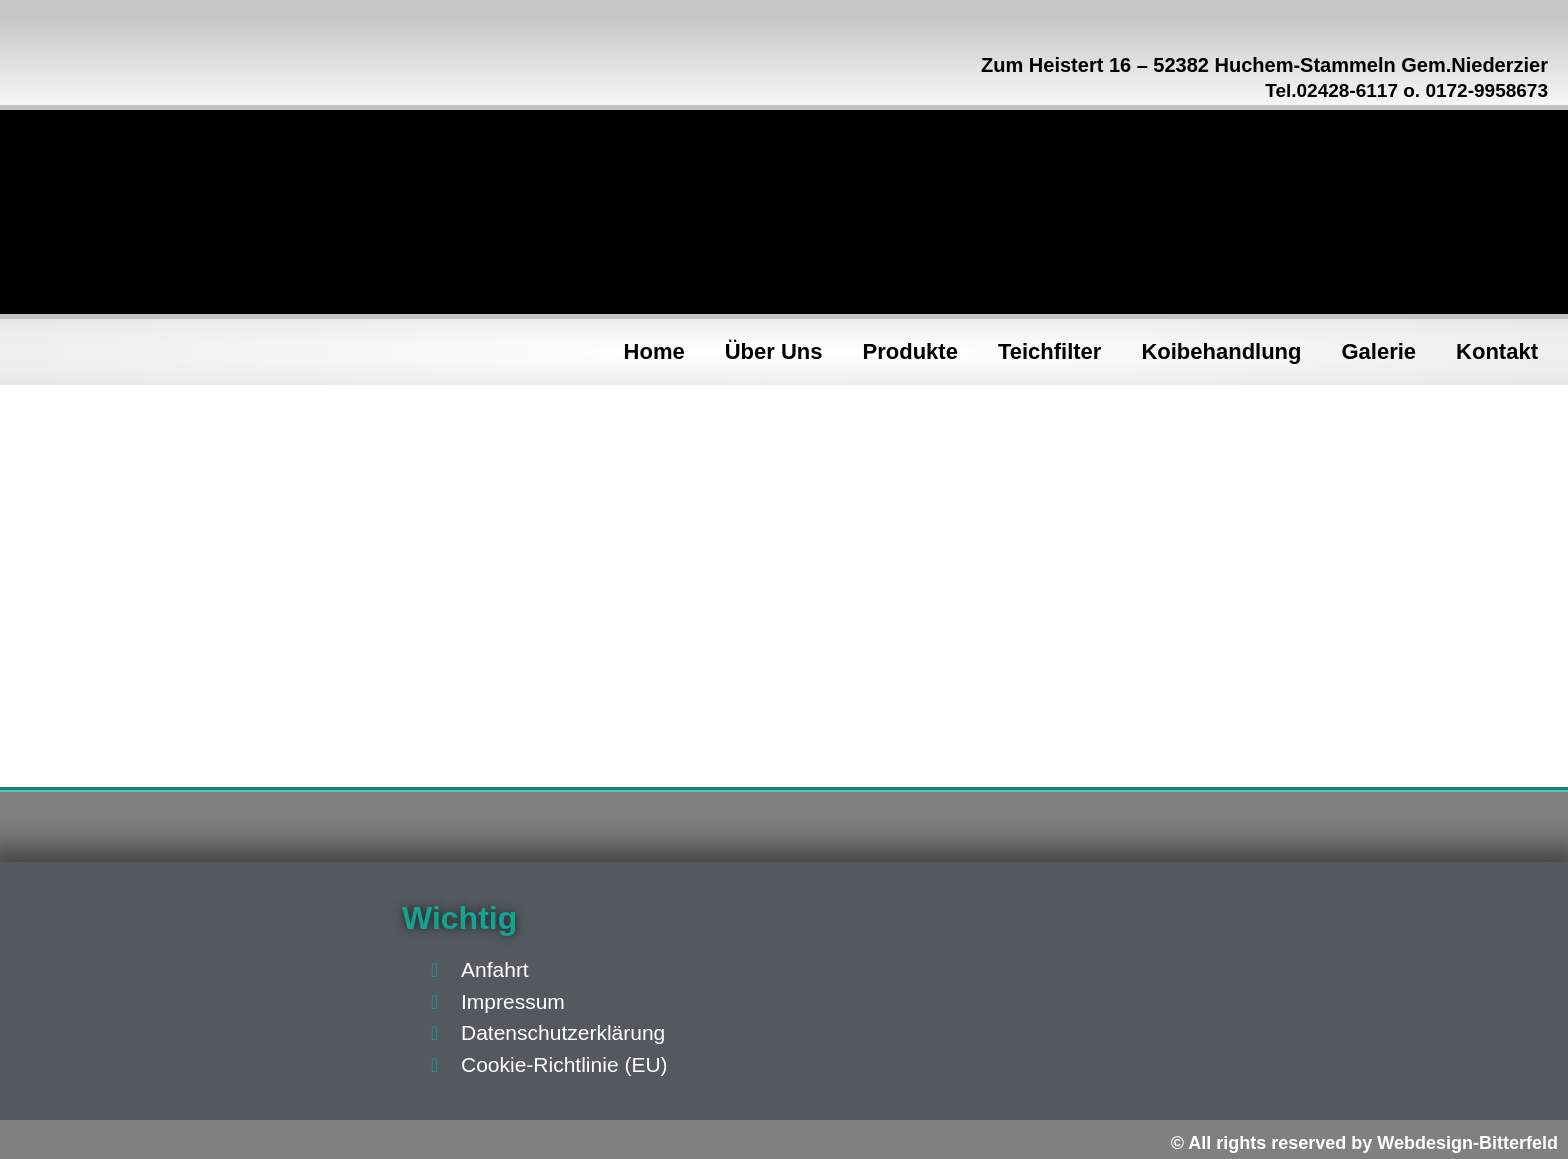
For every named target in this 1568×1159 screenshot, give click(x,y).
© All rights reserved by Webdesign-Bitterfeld (1364, 1143)
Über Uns (774, 351)
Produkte (910, 351)
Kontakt (1497, 351)
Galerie (1379, 351)
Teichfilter (1050, 351)
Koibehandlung (1221, 351)
